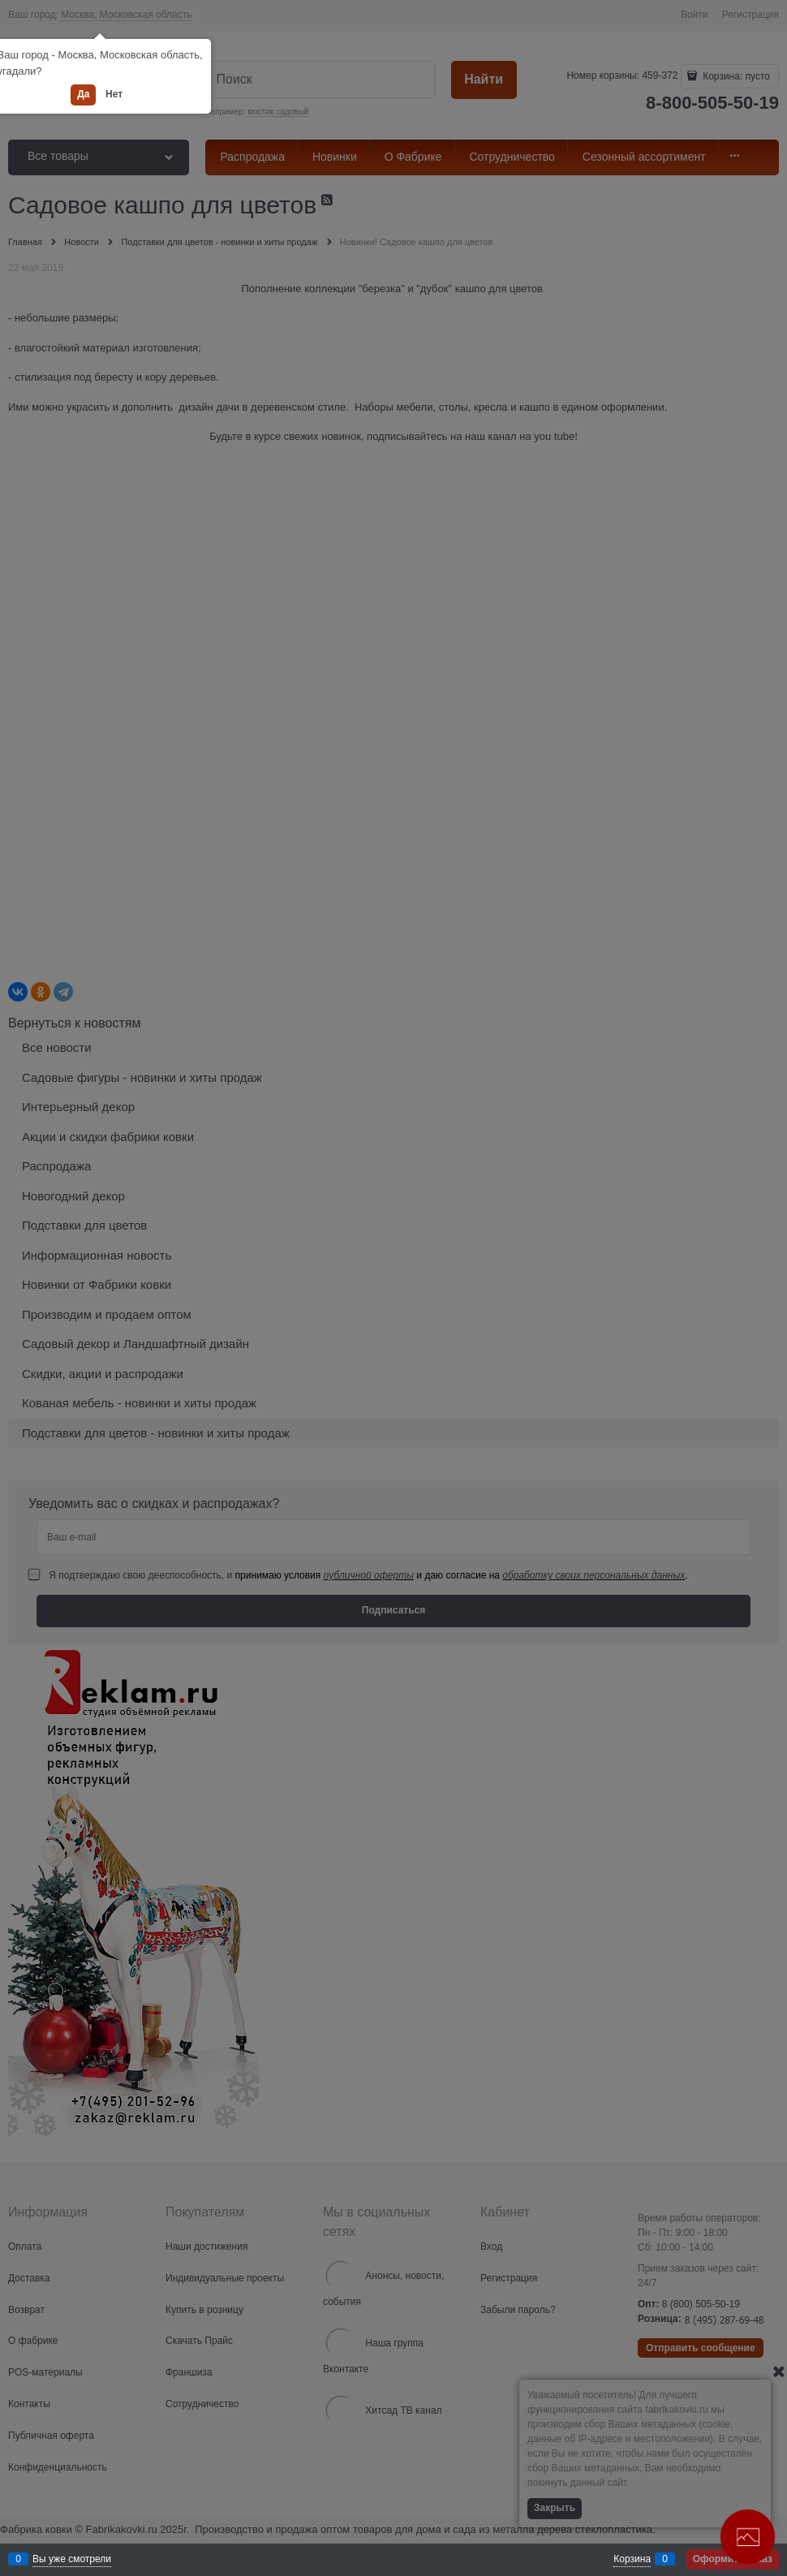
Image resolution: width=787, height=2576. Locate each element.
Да (83, 94)
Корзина (632, 2558)
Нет (114, 94)
